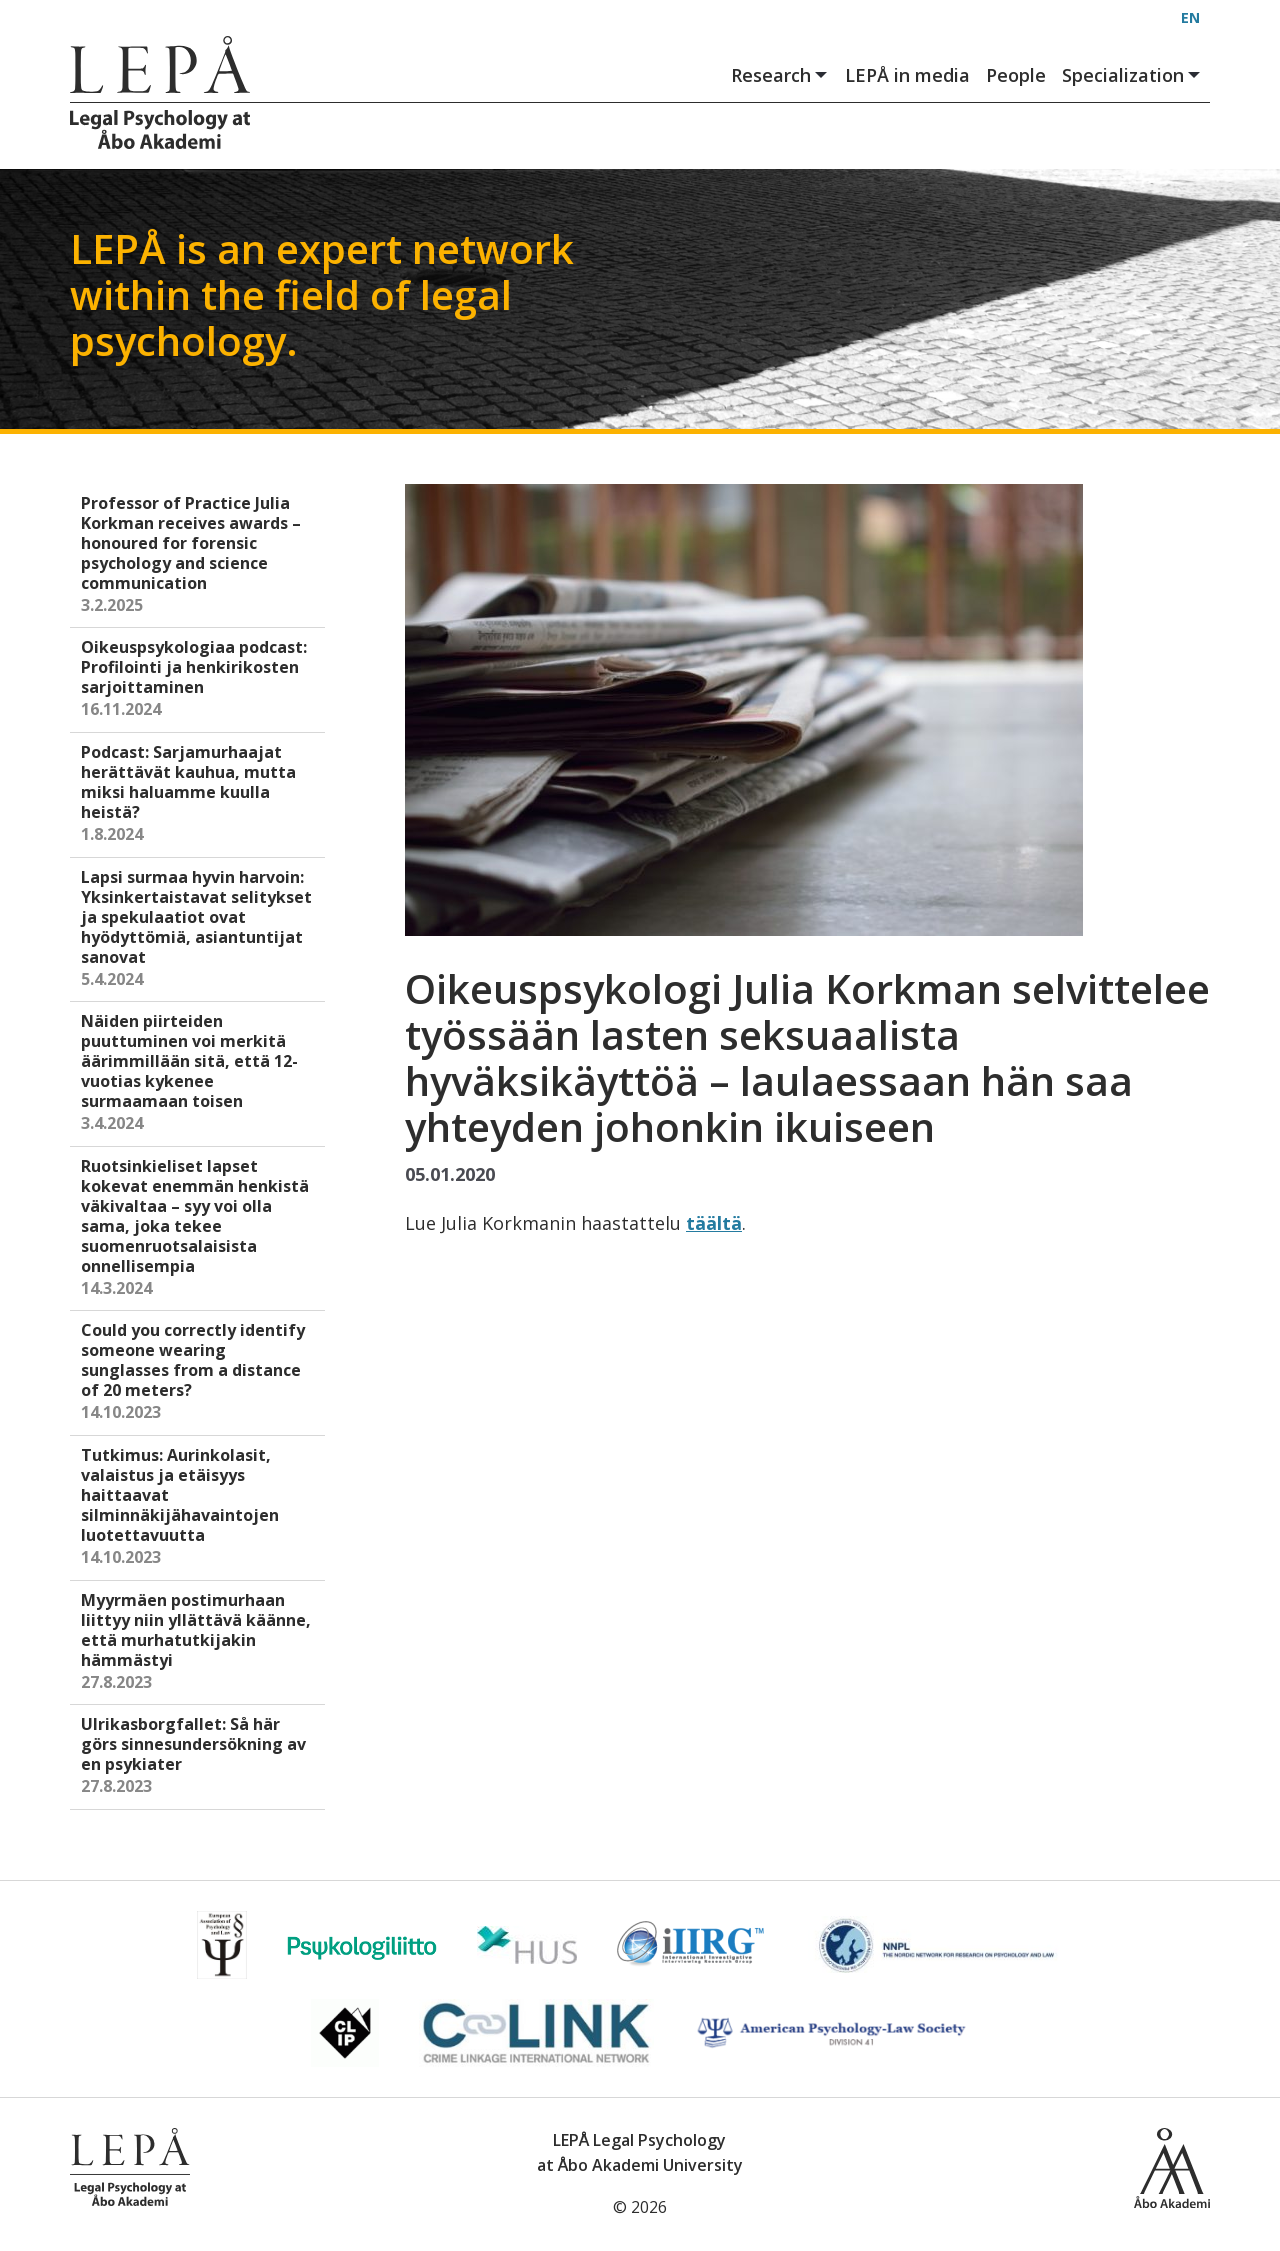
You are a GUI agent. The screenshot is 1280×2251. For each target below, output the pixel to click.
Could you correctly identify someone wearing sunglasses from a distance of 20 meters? (199, 1372)
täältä (714, 1223)
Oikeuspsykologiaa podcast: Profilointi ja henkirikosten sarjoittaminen (199, 679)
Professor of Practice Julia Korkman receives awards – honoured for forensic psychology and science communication (199, 555)
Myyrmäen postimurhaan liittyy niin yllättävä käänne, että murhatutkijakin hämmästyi (199, 1642)
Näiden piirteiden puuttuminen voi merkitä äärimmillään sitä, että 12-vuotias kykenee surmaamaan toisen (199, 1073)
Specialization (1132, 75)
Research (780, 75)
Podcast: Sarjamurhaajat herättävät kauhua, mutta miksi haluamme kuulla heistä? (199, 794)
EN (1190, 17)
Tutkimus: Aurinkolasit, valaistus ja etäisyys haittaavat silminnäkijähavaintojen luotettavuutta (199, 1507)
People (1016, 75)
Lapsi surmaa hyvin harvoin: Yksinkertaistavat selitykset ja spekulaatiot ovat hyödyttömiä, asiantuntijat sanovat (199, 929)
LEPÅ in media (907, 75)
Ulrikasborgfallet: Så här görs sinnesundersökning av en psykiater (199, 1756)
